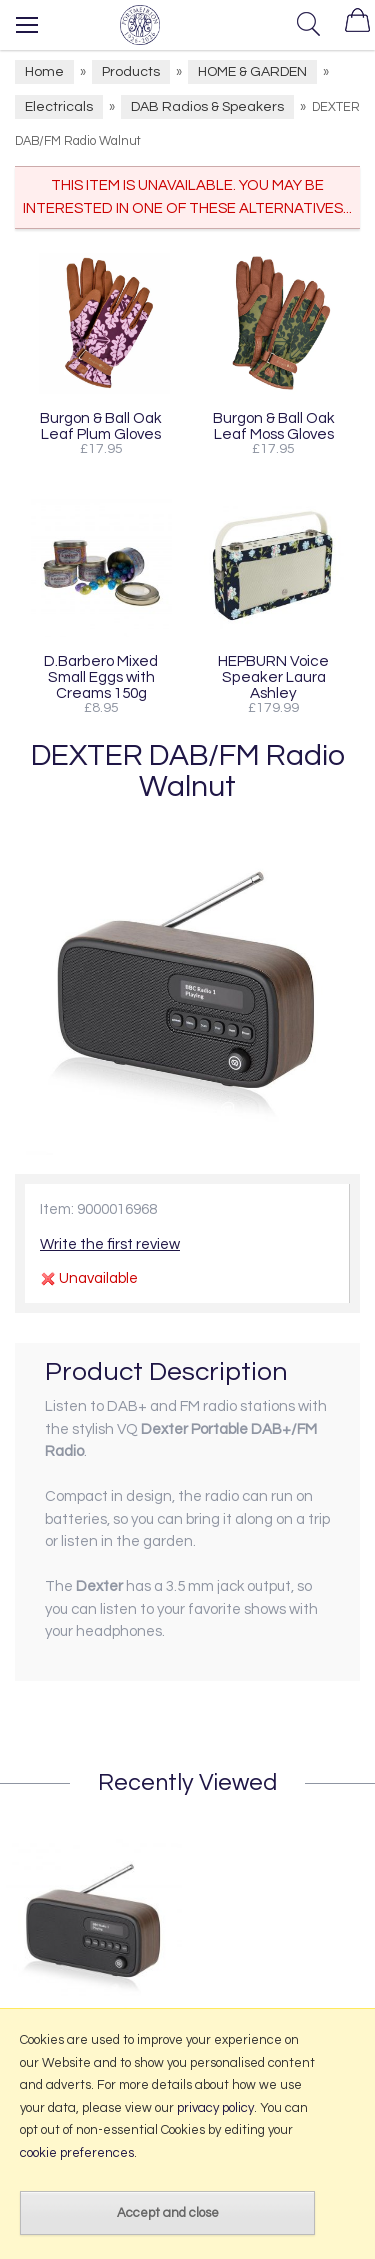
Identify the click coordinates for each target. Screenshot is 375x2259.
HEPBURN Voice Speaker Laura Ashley (273, 677)
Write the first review (110, 1244)
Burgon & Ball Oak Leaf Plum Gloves (101, 426)
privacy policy (215, 2108)
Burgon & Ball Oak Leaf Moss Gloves (274, 426)
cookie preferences (77, 2153)
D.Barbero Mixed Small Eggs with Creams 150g (101, 677)
